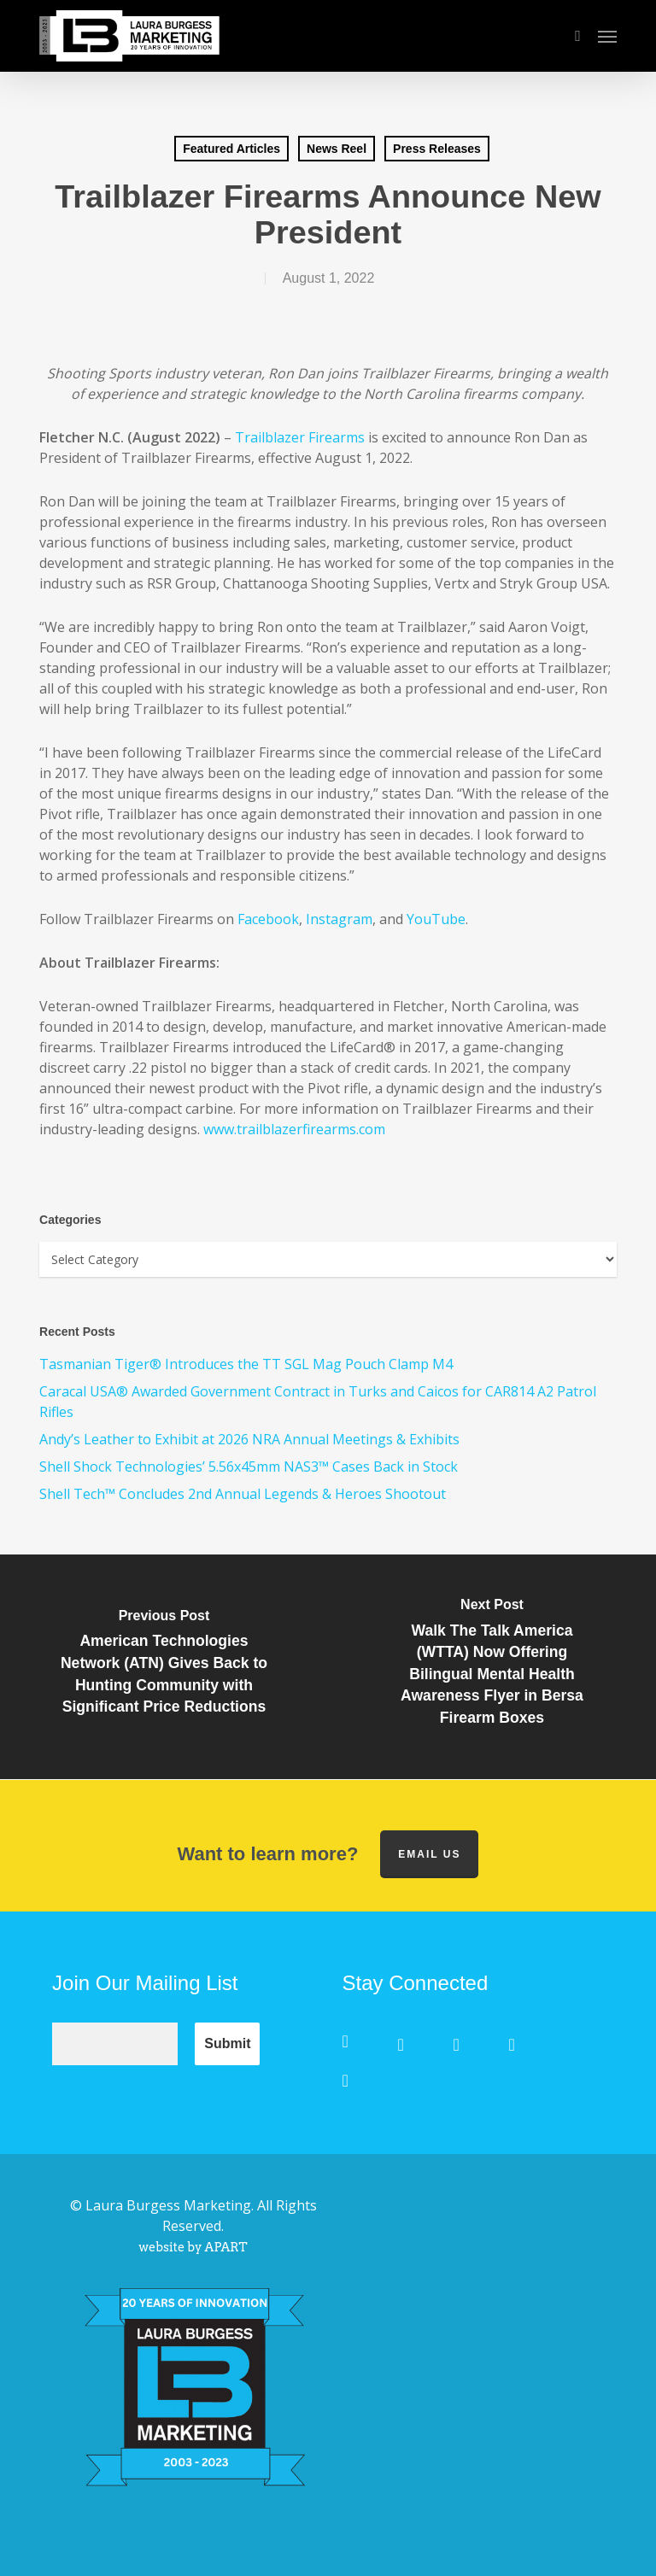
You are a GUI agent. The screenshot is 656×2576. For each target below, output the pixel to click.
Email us (429, 1854)
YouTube (436, 919)
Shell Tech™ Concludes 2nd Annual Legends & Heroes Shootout (242, 1493)
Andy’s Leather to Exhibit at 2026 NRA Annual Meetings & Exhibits (249, 1439)
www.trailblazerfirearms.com (294, 1129)
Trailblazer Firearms (300, 437)
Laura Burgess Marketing (168, 2205)
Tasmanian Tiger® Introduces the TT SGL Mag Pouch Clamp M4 (246, 1364)
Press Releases (437, 148)
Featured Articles (231, 148)
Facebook (268, 919)
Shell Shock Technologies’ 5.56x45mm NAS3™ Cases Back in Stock (248, 1466)
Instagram (339, 919)
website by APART (192, 2247)
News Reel (336, 148)
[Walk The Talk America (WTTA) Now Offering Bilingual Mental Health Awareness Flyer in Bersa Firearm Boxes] (492, 1666)
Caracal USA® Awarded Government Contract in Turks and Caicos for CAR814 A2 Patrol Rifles (317, 1401)
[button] (607, 35)
